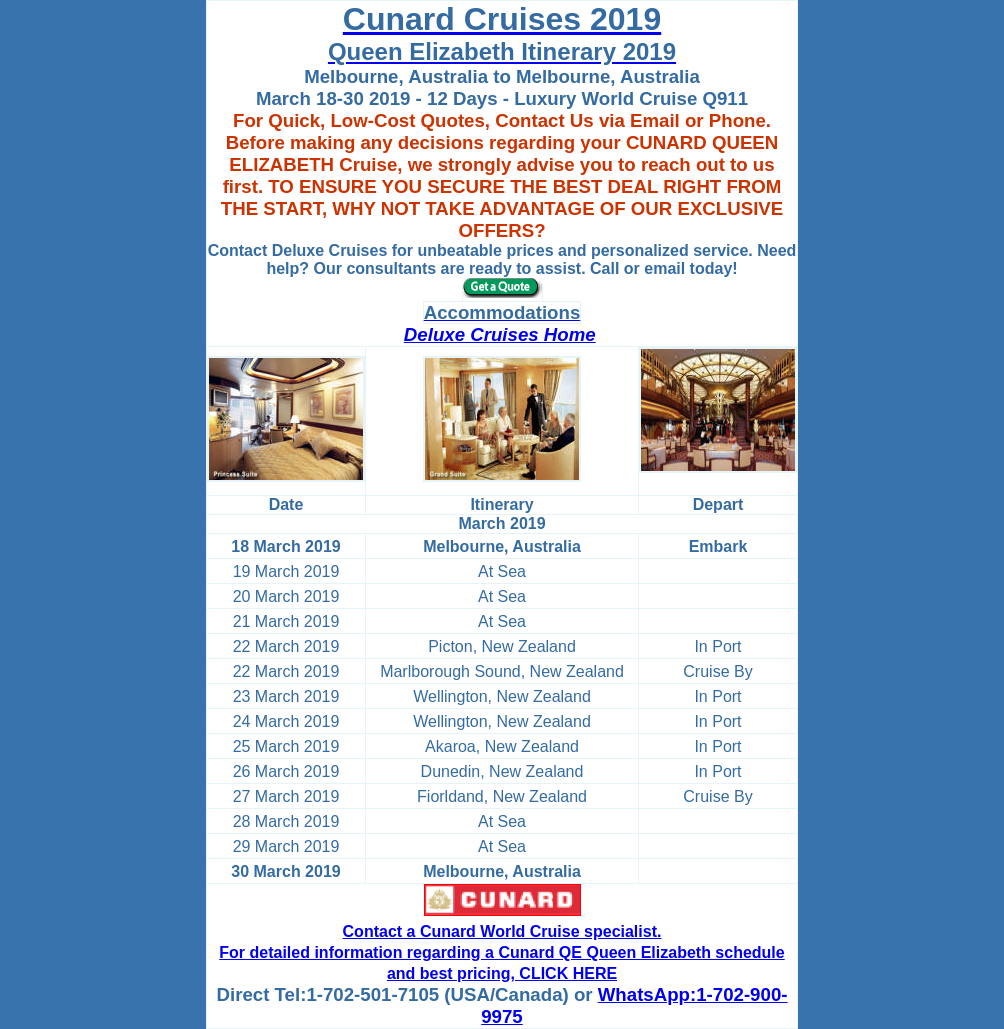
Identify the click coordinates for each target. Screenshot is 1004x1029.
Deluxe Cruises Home (500, 334)
